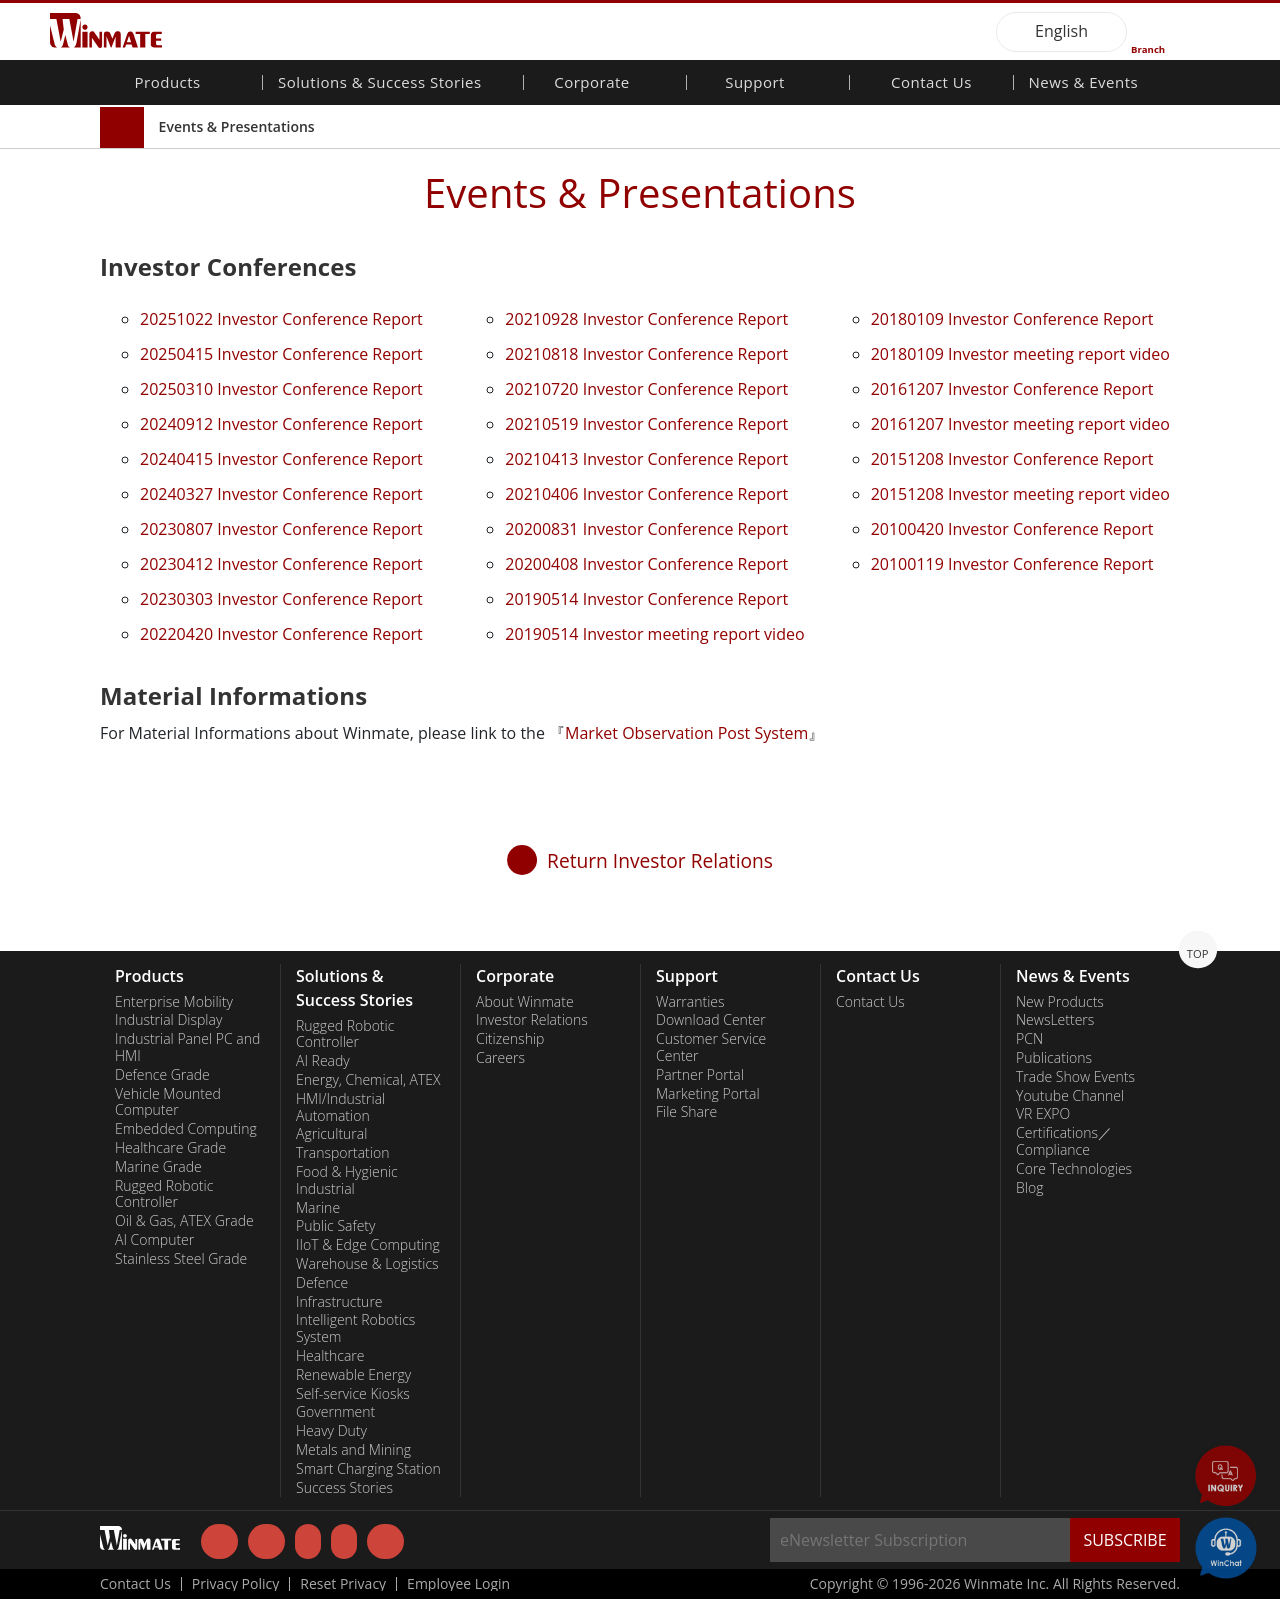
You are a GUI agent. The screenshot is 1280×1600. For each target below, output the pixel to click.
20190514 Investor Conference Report (646, 599)
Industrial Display (168, 1020)
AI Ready (323, 1061)
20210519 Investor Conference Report (646, 424)
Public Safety (335, 1226)
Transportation (342, 1153)
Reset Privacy (343, 1585)
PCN (1029, 1039)
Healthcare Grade (170, 1148)
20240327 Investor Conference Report (281, 494)
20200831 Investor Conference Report (646, 529)
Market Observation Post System (686, 733)
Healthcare (330, 1356)
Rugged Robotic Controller (164, 1194)
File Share (686, 1112)
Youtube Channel (1070, 1096)
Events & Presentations (237, 126)
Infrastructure (339, 1302)
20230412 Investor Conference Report (281, 564)
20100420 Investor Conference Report (1012, 529)
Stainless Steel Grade (181, 1259)
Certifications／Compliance (1064, 1141)
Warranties (690, 1002)
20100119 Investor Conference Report (1012, 564)
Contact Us (931, 84)
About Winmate (525, 1002)
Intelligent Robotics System (355, 1328)
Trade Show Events (1075, 1077)
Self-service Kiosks (353, 1394)
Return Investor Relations (660, 860)
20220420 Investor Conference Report (281, 634)
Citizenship (510, 1039)
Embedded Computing (186, 1129)
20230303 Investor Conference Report (281, 599)
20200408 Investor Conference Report (646, 564)
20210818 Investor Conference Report (646, 354)
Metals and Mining (353, 1450)
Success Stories (344, 1488)
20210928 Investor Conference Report (646, 319)
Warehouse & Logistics (367, 1264)
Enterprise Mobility (174, 1002)
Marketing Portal (708, 1094)
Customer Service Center (711, 1047)
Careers (500, 1058)
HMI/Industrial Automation (340, 1107)
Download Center (711, 1020)
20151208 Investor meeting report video (1020, 494)
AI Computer (154, 1240)
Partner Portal (700, 1075)
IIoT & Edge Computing (368, 1245)
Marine (318, 1208)
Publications (1054, 1058)
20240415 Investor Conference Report (281, 459)
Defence (322, 1283)
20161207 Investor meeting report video (1020, 424)
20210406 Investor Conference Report (646, 494)
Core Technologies (1074, 1169)
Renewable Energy (353, 1375)
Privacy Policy (235, 1585)
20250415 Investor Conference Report (281, 354)
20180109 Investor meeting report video (1020, 354)
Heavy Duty (331, 1431)
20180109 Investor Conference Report (1012, 319)
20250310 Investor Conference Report (281, 389)
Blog (1029, 1188)
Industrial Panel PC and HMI (187, 1047)
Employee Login (458, 1585)
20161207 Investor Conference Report (1012, 389)
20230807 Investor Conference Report (281, 529)
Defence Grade (162, 1075)
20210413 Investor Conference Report (646, 459)
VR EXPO (1043, 1114)
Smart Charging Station (368, 1469)
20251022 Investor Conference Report (281, 319)
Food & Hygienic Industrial (347, 1180)
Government (335, 1412)
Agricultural (331, 1134)
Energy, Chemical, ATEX (368, 1080)
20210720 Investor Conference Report (646, 389)
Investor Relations (532, 1020)
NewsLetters (1055, 1020)
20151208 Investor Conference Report (1012, 459)
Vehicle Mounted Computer (168, 1102)
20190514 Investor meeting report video (654, 634)
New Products (1060, 1002)
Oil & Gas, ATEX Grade (184, 1221)
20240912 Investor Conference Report (281, 424)
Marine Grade (158, 1167)
